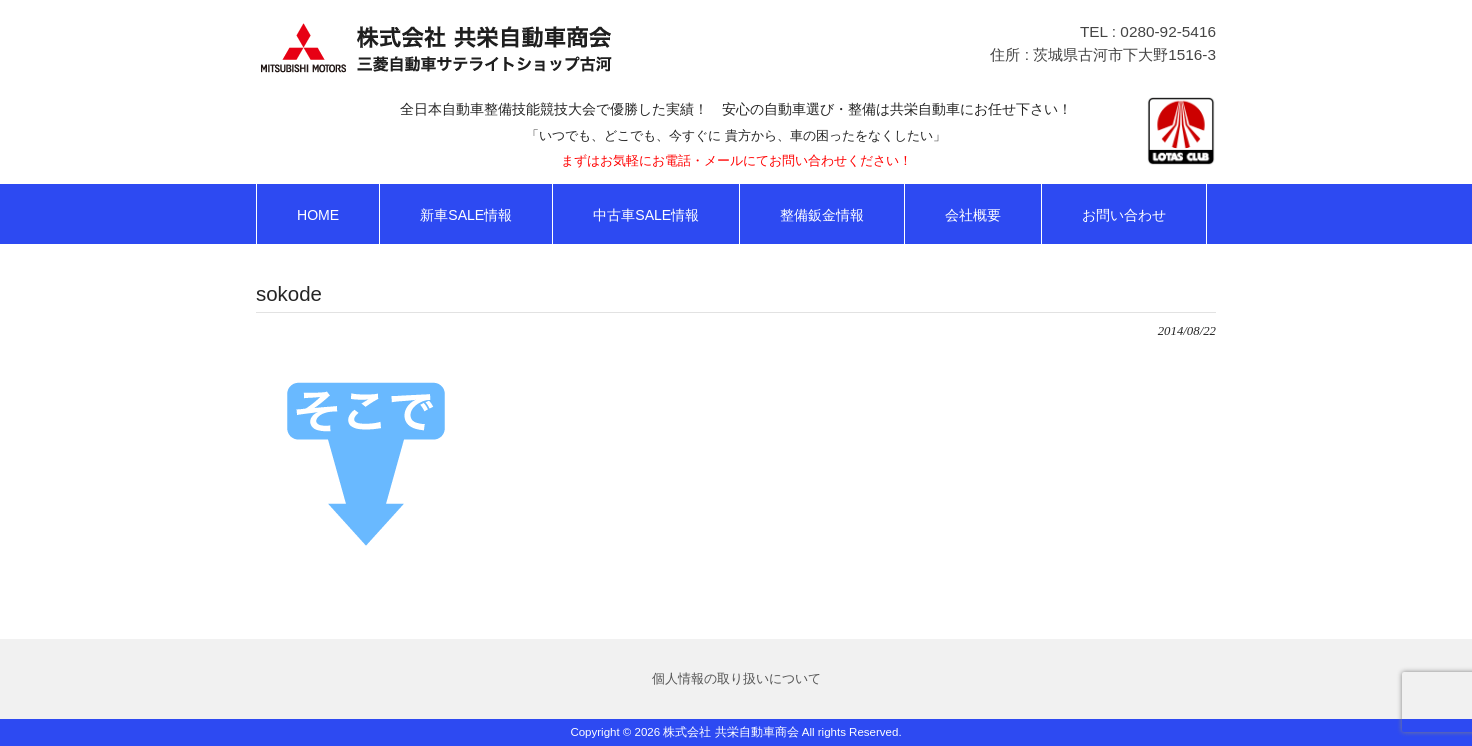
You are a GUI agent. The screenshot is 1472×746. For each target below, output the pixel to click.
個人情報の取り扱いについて (736, 678)
